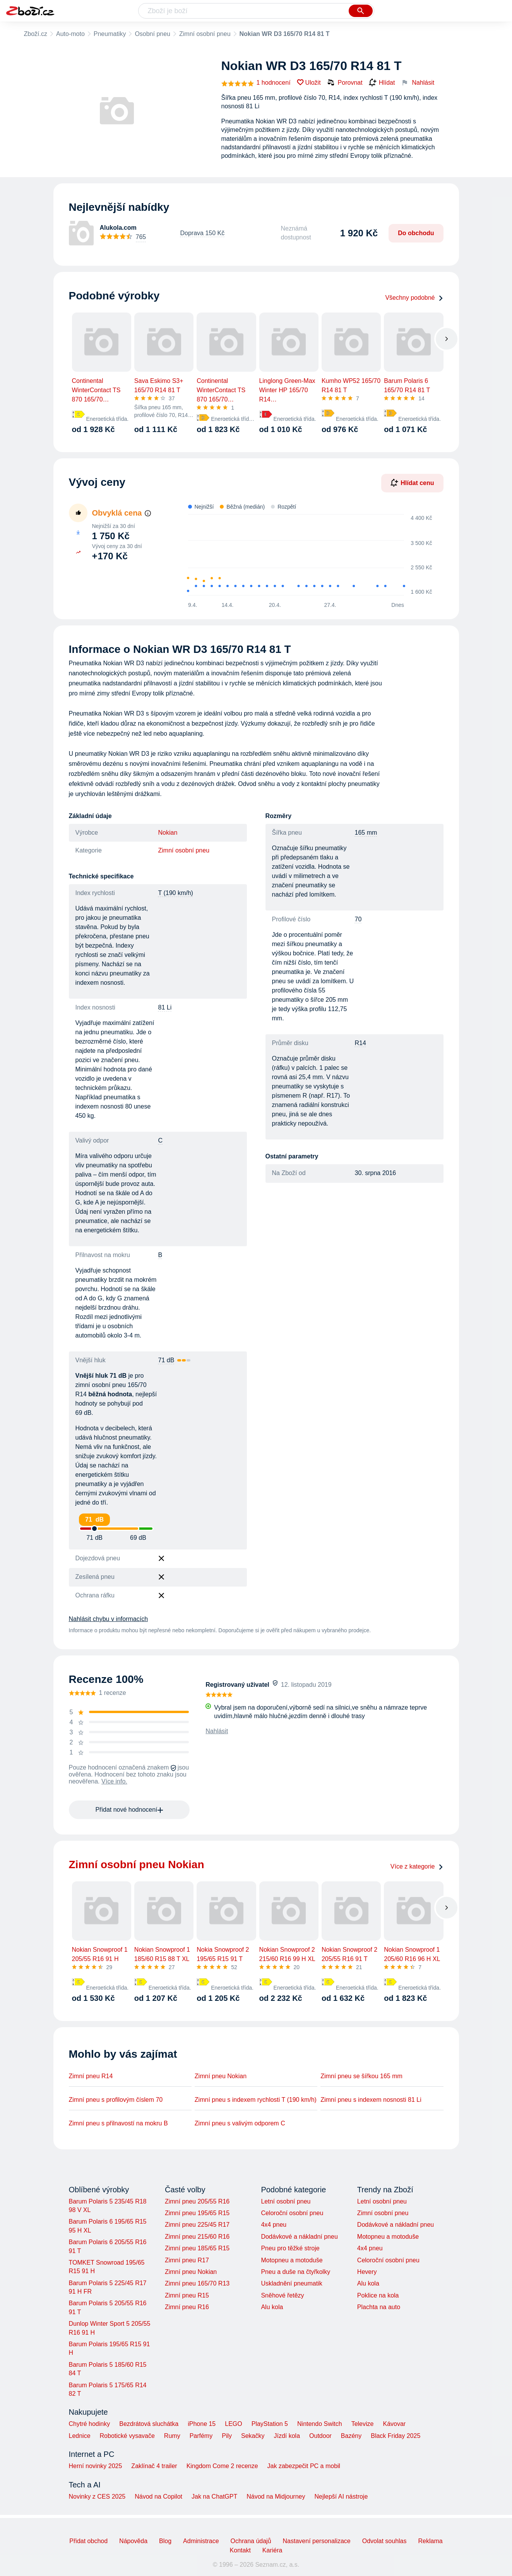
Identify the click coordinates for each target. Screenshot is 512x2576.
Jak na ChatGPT (214, 2496)
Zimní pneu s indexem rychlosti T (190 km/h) (256, 2099)
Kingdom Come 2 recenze (222, 2466)
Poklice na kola (378, 2295)
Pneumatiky (110, 34)
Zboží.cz (35, 34)
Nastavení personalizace (317, 2541)
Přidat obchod (88, 2541)
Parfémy (201, 2436)
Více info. (114, 1781)
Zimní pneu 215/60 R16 (197, 2236)
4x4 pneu (273, 2224)
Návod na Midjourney (276, 2496)
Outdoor (320, 2436)
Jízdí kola (287, 2436)
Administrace (201, 2541)
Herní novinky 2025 (95, 2466)
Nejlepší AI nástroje (341, 2496)
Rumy (172, 2436)
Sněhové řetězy (282, 2295)
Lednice (80, 2436)
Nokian (168, 832)
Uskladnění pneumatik (291, 2283)
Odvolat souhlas (384, 2541)
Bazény (351, 2436)
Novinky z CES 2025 (97, 2496)
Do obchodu (416, 233)
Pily (227, 2436)
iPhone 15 (202, 2424)
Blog (165, 2541)
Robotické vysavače (127, 2436)
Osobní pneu (152, 34)
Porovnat (345, 82)
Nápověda (133, 2541)
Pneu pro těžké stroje (290, 2248)
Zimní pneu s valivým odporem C (240, 2123)
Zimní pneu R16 (187, 2307)
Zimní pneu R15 (187, 2295)
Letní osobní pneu (285, 2201)
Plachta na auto (378, 2307)
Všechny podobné (414, 297)
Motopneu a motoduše (291, 2260)
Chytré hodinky (89, 2424)
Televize (362, 2424)
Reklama (430, 2541)
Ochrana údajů (251, 2541)
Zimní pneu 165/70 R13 (197, 2283)
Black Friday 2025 (395, 2436)
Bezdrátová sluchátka (148, 2424)
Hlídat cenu (412, 483)
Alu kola (272, 2307)
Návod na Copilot (158, 2496)
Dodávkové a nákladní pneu (299, 2236)
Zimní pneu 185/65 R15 (197, 2248)
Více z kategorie (417, 1866)
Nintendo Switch (319, 2424)
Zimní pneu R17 (187, 2260)
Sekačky (252, 2436)
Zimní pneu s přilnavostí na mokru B (118, 2123)
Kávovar (394, 2424)
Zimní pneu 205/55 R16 (197, 2201)
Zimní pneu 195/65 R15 (197, 2213)
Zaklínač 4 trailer (154, 2466)
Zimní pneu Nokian (221, 2076)
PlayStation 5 (270, 2424)
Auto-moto (70, 34)
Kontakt (240, 2550)
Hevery (367, 2272)
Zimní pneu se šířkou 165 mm (361, 2076)
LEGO (233, 2424)
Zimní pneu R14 (91, 2076)
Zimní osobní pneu (205, 34)
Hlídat (382, 82)
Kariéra (272, 2550)
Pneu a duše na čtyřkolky (295, 2272)
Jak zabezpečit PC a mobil (304, 2466)
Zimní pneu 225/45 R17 (197, 2224)
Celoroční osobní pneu (292, 2213)
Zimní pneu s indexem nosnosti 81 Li (370, 2099)
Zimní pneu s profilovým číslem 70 (116, 2099)
